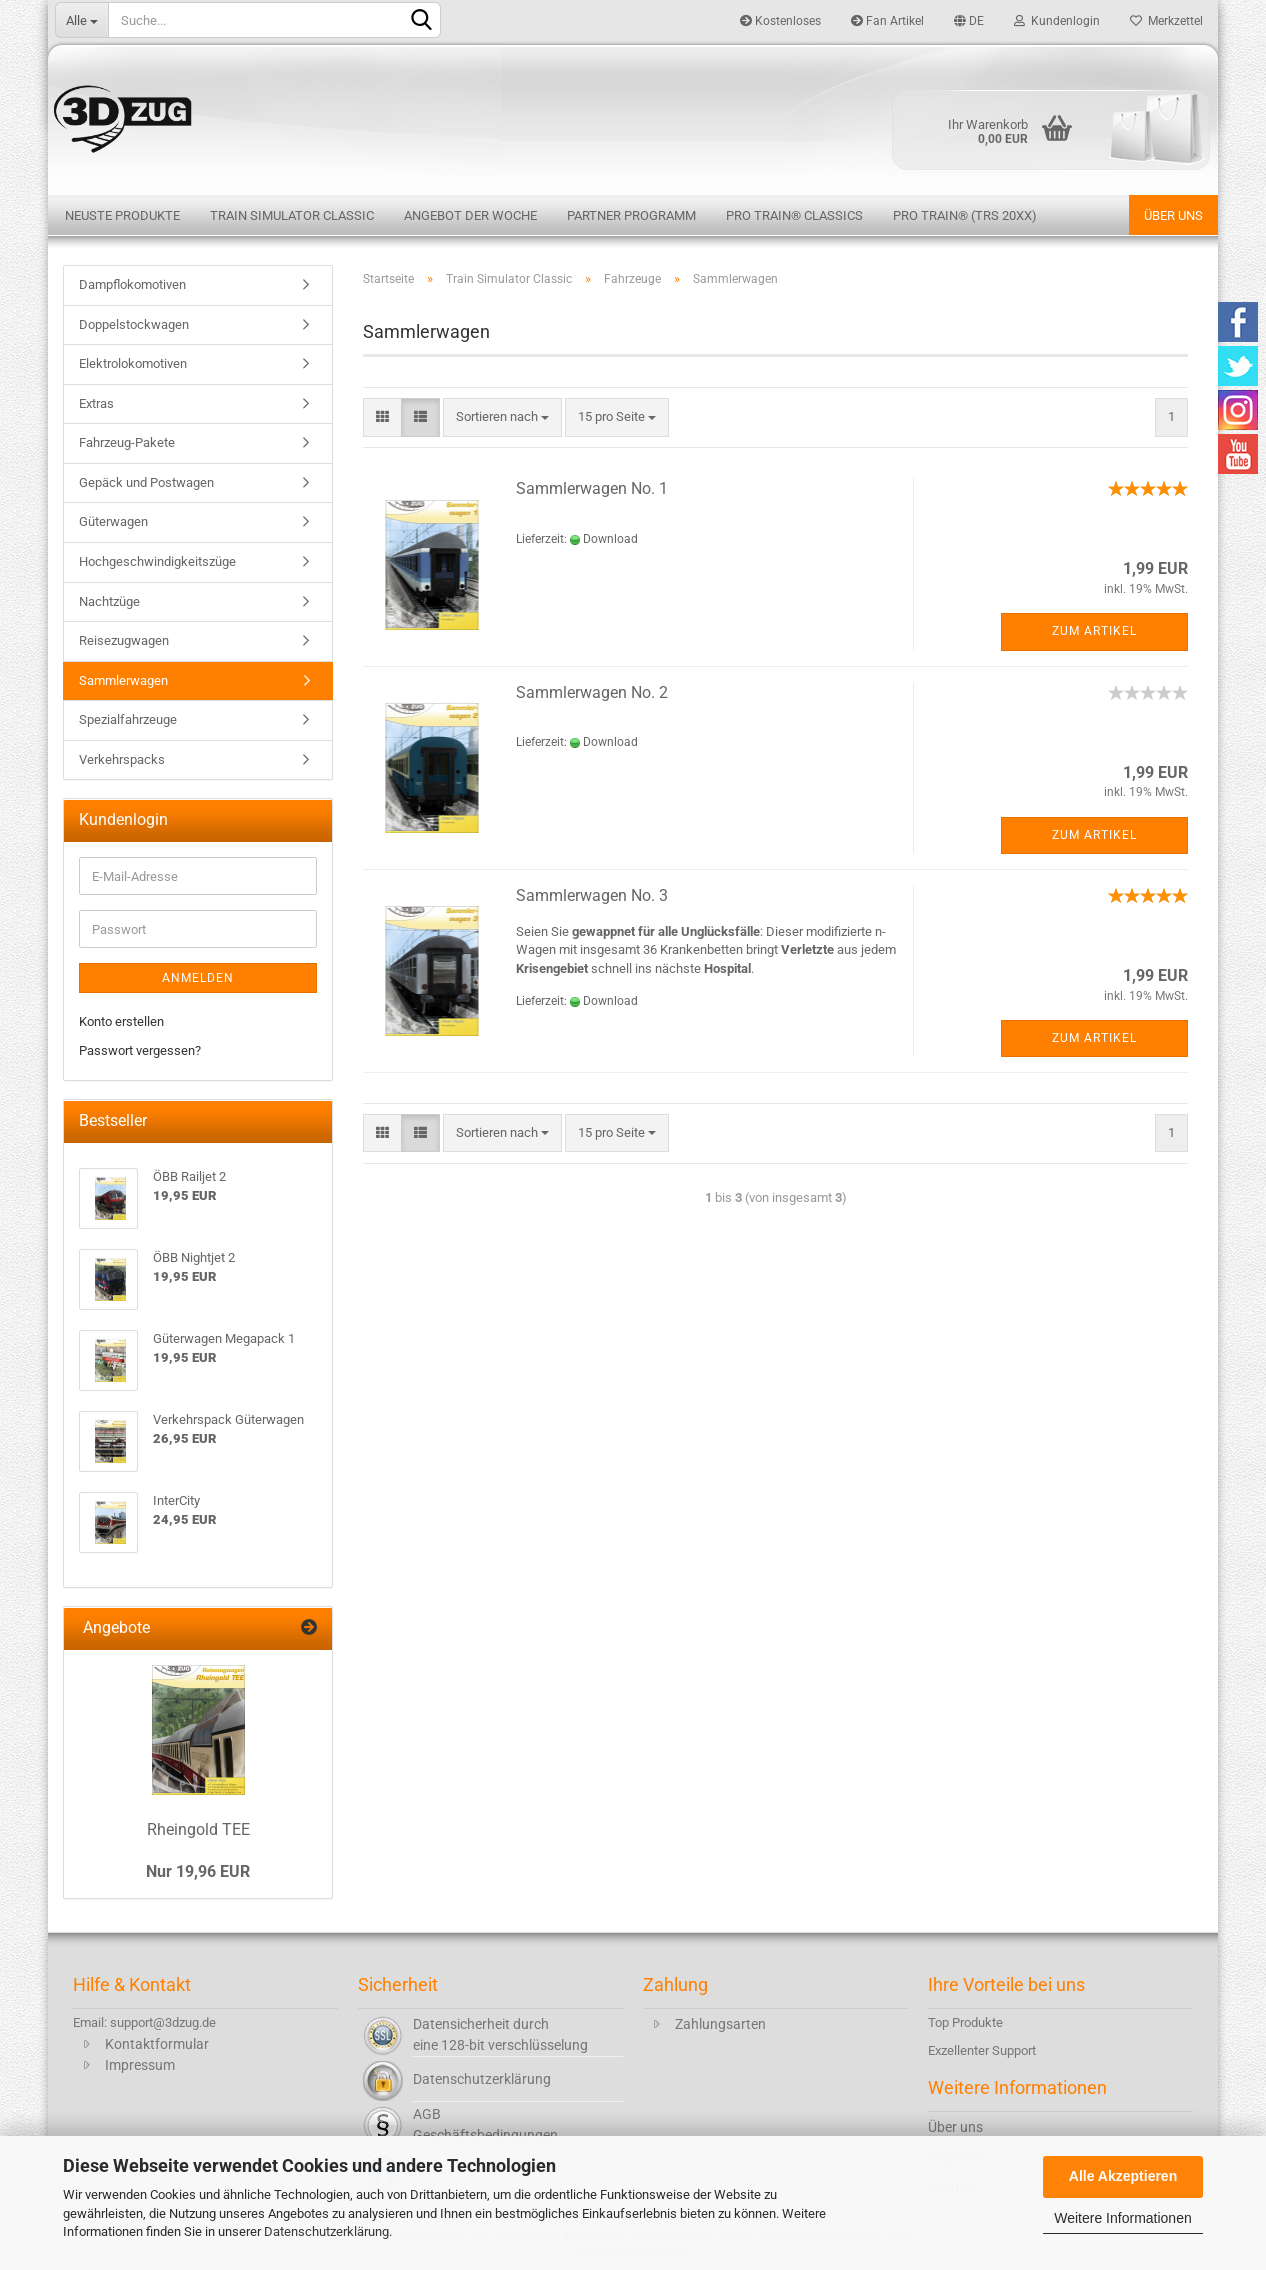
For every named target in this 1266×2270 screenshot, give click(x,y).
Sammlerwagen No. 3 (592, 895)
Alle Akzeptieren (1123, 2176)
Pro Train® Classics (794, 215)
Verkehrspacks (122, 759)
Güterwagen (113, 521)
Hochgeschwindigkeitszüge (157, 561)
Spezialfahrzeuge (128, 719)
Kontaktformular (157, 2044)
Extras (96, 403)
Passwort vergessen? (140, 1050)
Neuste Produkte (122, 215)
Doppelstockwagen (134, 324)
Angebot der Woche (470, 215)
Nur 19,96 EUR (198, 1871)
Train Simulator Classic (292, 215)
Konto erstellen (121, 1021)
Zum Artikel (1094, 631)
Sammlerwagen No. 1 (592, 488)
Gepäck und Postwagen (146, 482)
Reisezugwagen (124, 640)
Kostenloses (780, 21)
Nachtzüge (109, 601)
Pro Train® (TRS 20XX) (965, 215)
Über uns (1173, 215)
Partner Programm (631, 215)
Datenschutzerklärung (326, 2231)
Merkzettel (1166, 21)
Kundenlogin (1057, 21)
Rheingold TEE (198, 1829)
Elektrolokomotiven (133, 363)
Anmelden (198, 978)
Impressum (140, 2065)
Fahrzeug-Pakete (127, 442)
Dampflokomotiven (132, 284)
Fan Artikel (887, 21)
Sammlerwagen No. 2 (592, 692)
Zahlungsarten (720, 2024)
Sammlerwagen (123, 680)
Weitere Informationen (1122, 2218)
